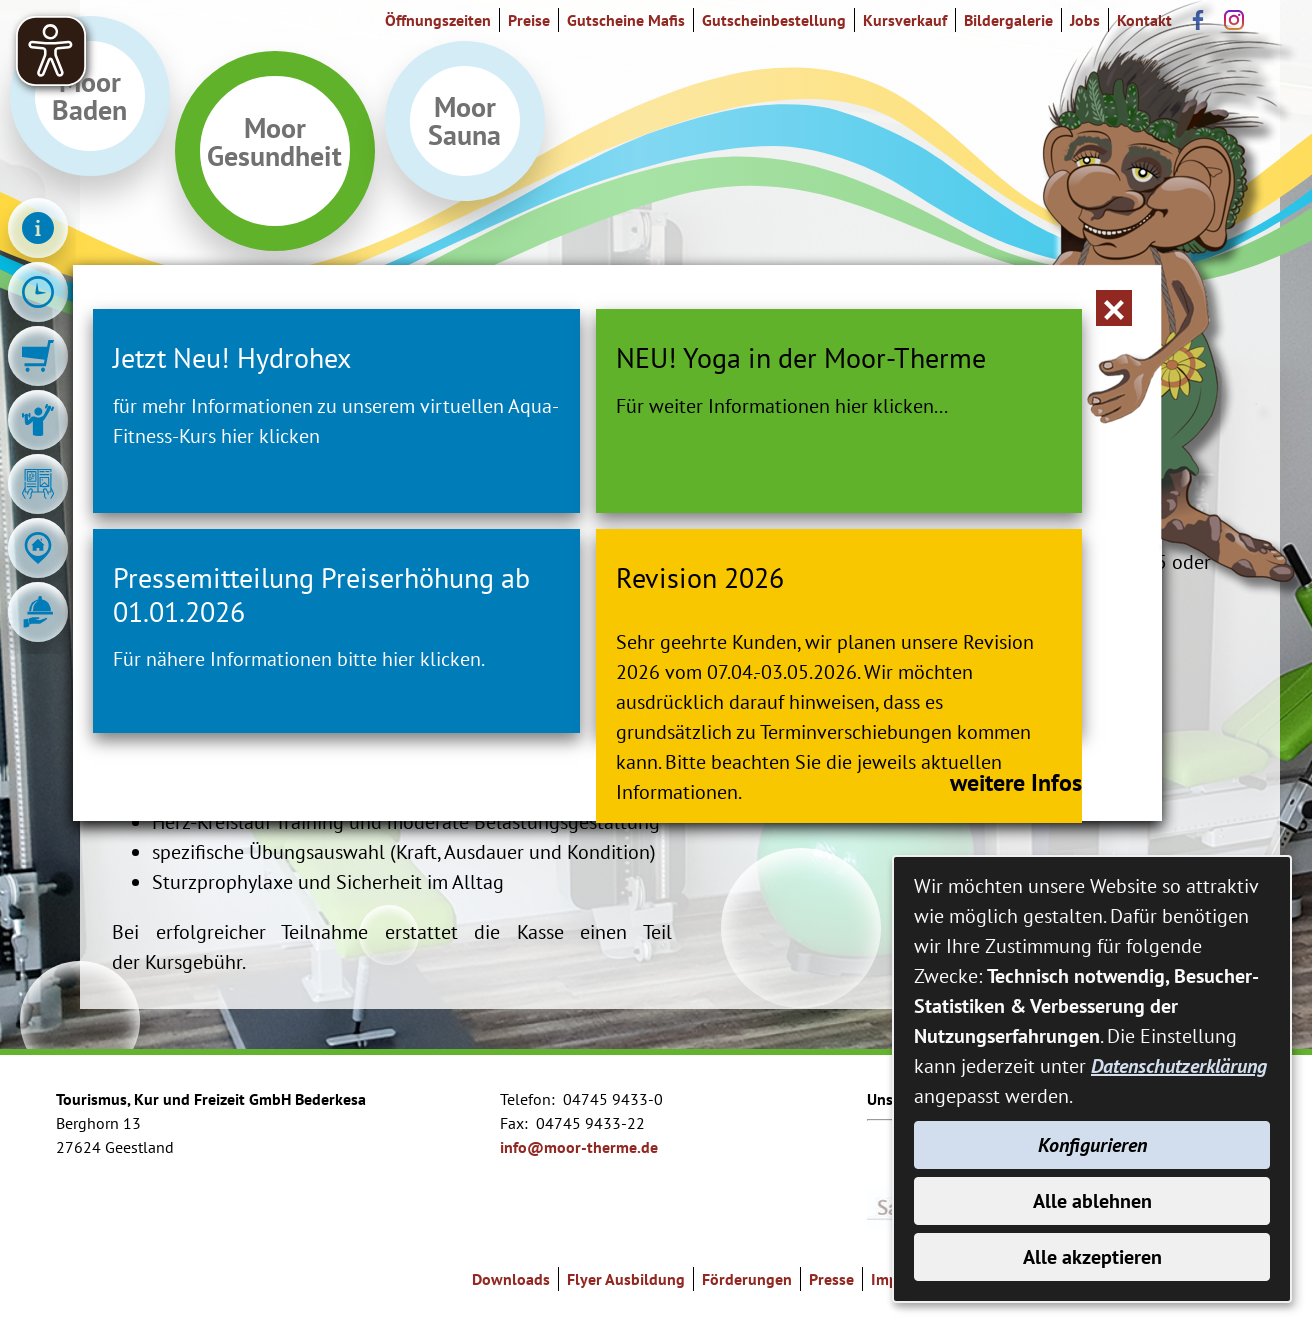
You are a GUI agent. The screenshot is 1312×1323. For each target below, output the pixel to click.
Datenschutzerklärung (1179, 1066)
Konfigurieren (1092, 1145)
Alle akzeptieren (1092, 1257)
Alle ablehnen (1092, 1201)
